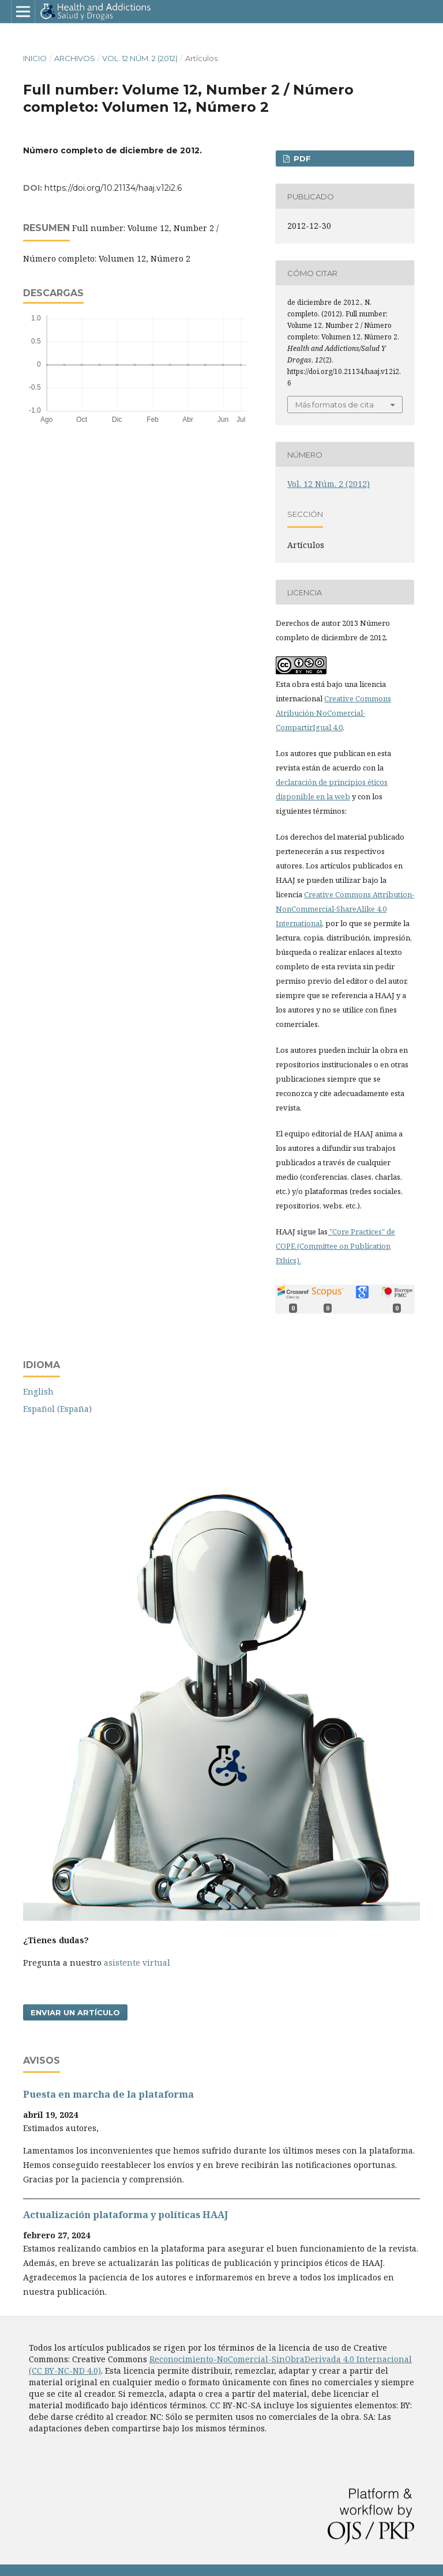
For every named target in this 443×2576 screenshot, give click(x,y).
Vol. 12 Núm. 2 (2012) (140, 58)
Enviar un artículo (75, 2012)
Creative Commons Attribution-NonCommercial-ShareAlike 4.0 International (345, 908)
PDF (301, 158)
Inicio (35, 58)
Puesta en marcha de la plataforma (108, 2094)
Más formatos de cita (334, 404)
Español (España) (57, 1408)
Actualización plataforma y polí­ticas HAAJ (125, 2214)
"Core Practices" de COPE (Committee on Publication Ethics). (335, 1246)
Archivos (74, 58)
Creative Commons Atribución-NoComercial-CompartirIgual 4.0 (333, 712)
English (38, 1391)
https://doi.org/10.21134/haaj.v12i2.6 (113, 188)
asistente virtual (137, 1962)
